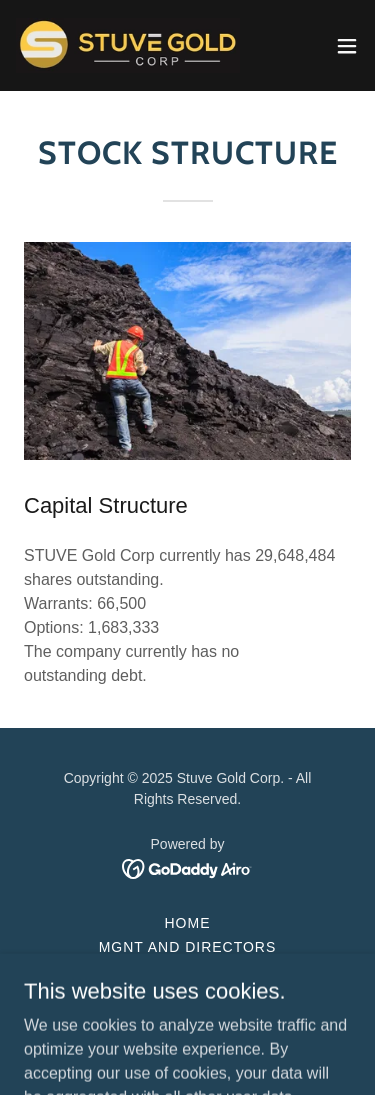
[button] (347, 46)
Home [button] (188, 923)
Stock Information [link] (188, 995)
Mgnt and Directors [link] (188, 947)
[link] (128, 45)
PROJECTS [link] (187, 971)
